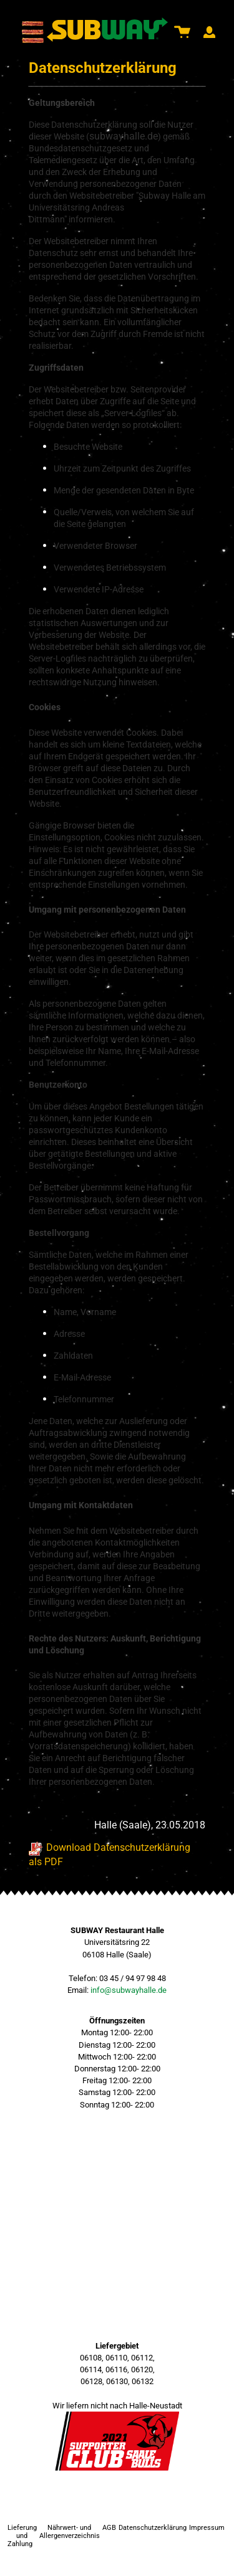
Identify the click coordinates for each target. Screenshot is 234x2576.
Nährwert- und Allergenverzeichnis (69, 2532)
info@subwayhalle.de (128, 1990)
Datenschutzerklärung (153, 2528)
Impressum (207, 2528)
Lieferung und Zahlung (22, 2536)
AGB (109, 2528)
